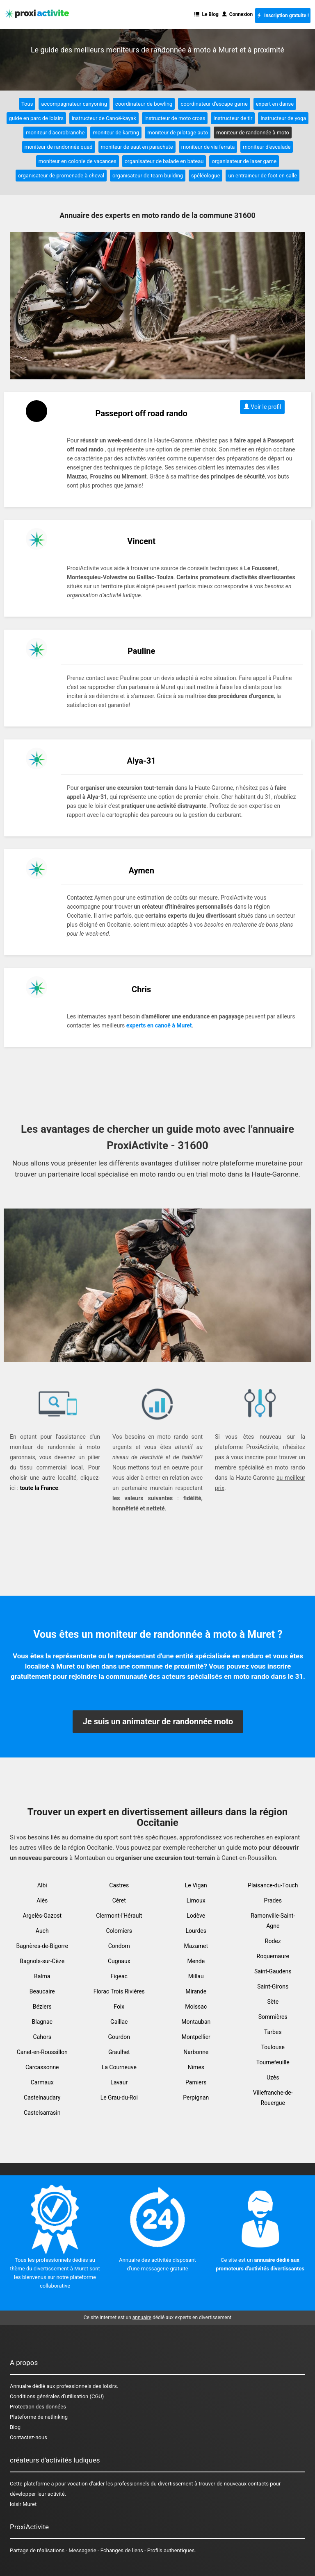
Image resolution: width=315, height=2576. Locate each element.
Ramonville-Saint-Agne (273, 1920)
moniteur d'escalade (266, 147)
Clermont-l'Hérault (119, 1915)
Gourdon (119, 2037)
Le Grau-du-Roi (119, 2097)
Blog (15, 2427)
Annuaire (20, 2386)
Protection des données (38, 2407)
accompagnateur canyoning (74, 104)
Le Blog (206, 14)
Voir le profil (262, 407)
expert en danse (275, 104)
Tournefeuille (273, 2062)
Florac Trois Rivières (119, 1991)
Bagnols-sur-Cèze (42, 1961)
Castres (119, 1885)
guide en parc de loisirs (36, 118)
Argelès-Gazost (42, 1915)
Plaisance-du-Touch (273, 1885)
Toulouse (273, 2047)
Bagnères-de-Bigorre (42, 1946)
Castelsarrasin (42, 2112)
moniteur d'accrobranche (55, 132)
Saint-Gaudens (273, 1971)
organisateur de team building (147, 175)
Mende (196, 1961)
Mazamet (196, 1946)
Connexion (237, 14)
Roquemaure (273, 1956)
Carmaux (42, 2082)
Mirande (195, 1991)
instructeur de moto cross (174, 118)
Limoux (196, 1900)
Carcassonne (42, 2067)
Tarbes (272, 2032)
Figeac (119, 1976)
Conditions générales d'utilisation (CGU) (57, 2396)
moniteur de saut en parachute (137, 147)
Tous (27, 104)
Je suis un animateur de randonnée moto (158, 1721)
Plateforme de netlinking (39, 2417)
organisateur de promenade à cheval (61, 175)
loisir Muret (23, 2504)
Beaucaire (42, 1991)
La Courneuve (119, 2067)
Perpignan (196, 2097)
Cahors (42, 2037)
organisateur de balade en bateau (164, 161)
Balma (42, 1976)
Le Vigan (196, 1885)
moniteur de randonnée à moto (252, 132)
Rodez (273, 1941)
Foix (119, 2006)
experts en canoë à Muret (159, 1025)
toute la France (39, 1488)
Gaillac (119, 2021)
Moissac (196, 2006)
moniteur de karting (116, 132)
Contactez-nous (28, 2437)
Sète (272, 2001)
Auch (42, 1930)
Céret (119, 1900)
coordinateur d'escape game (213, 104)
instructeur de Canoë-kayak (104, 118)
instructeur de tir (232, 118)
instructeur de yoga (283, 118)
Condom (119, 1946)
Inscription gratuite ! (283, 15)
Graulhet (119, 2052)
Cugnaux (119, 1961)
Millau (196, 1976)
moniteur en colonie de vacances (77, 161)
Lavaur (119, 2082)
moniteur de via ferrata (208, 147)
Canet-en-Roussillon (42, 2052)
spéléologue (205, 175)
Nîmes (196, 2067)
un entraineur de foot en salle (262, 175)
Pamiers (195, 2082)
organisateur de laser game (244, 161)
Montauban (195, 2021)
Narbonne (195, 2052)
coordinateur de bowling (143, 104)
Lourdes (196, 1930)
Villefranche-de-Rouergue (273, 2097)
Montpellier (196, 2037)
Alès (42, 1900)
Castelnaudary (42, 2097)
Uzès (273, 2077)
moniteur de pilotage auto (177, 132)
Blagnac (42, 2021)
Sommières (273, 2017)
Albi (42, 1885)
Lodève (196, 1915)
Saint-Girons (272, 1986)
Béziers (42, 2006)
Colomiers (119, 1930)
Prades (273, 1900)
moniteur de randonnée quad (59, 147)
